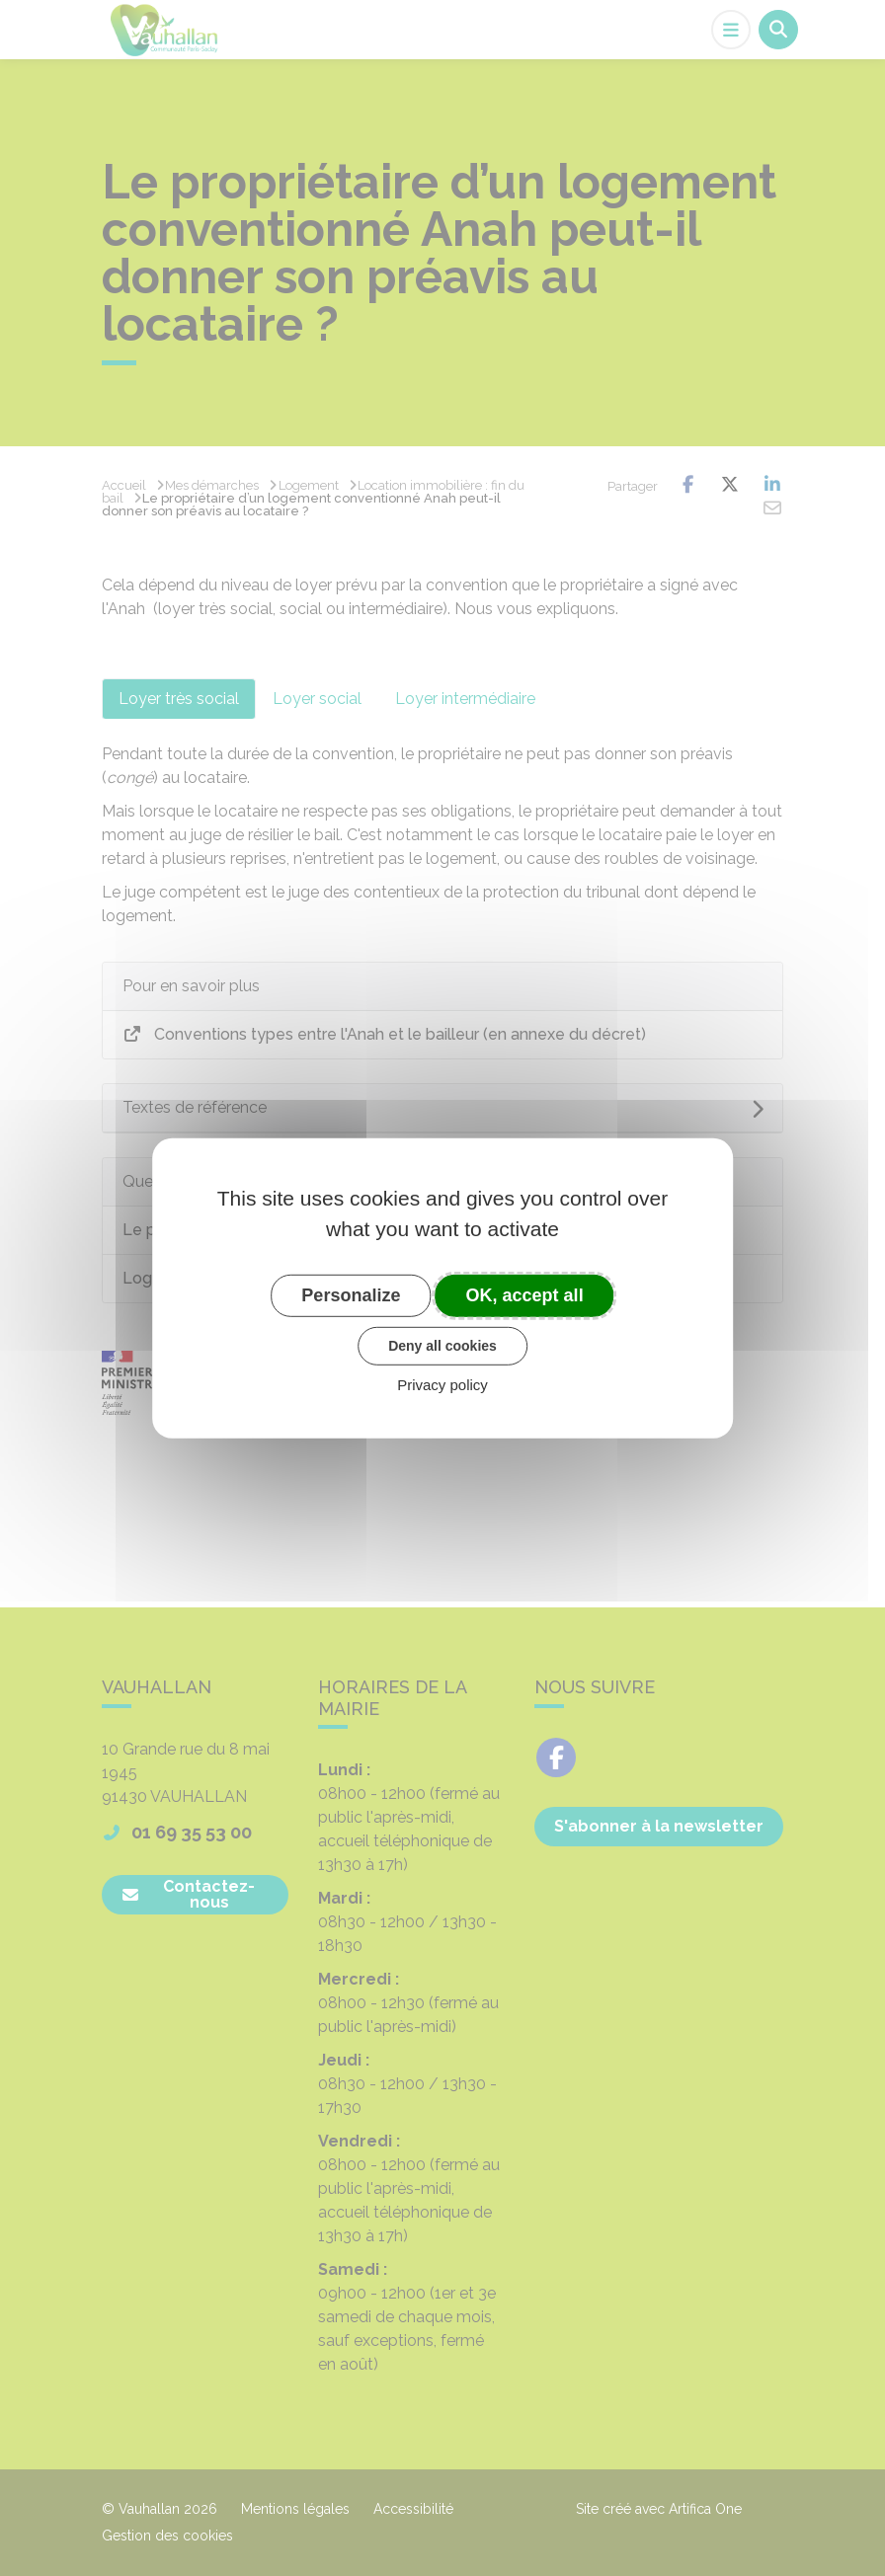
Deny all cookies (442, 1346)
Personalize (350, 1294)
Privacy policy (442, 1384)
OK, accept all (525, 1294)
